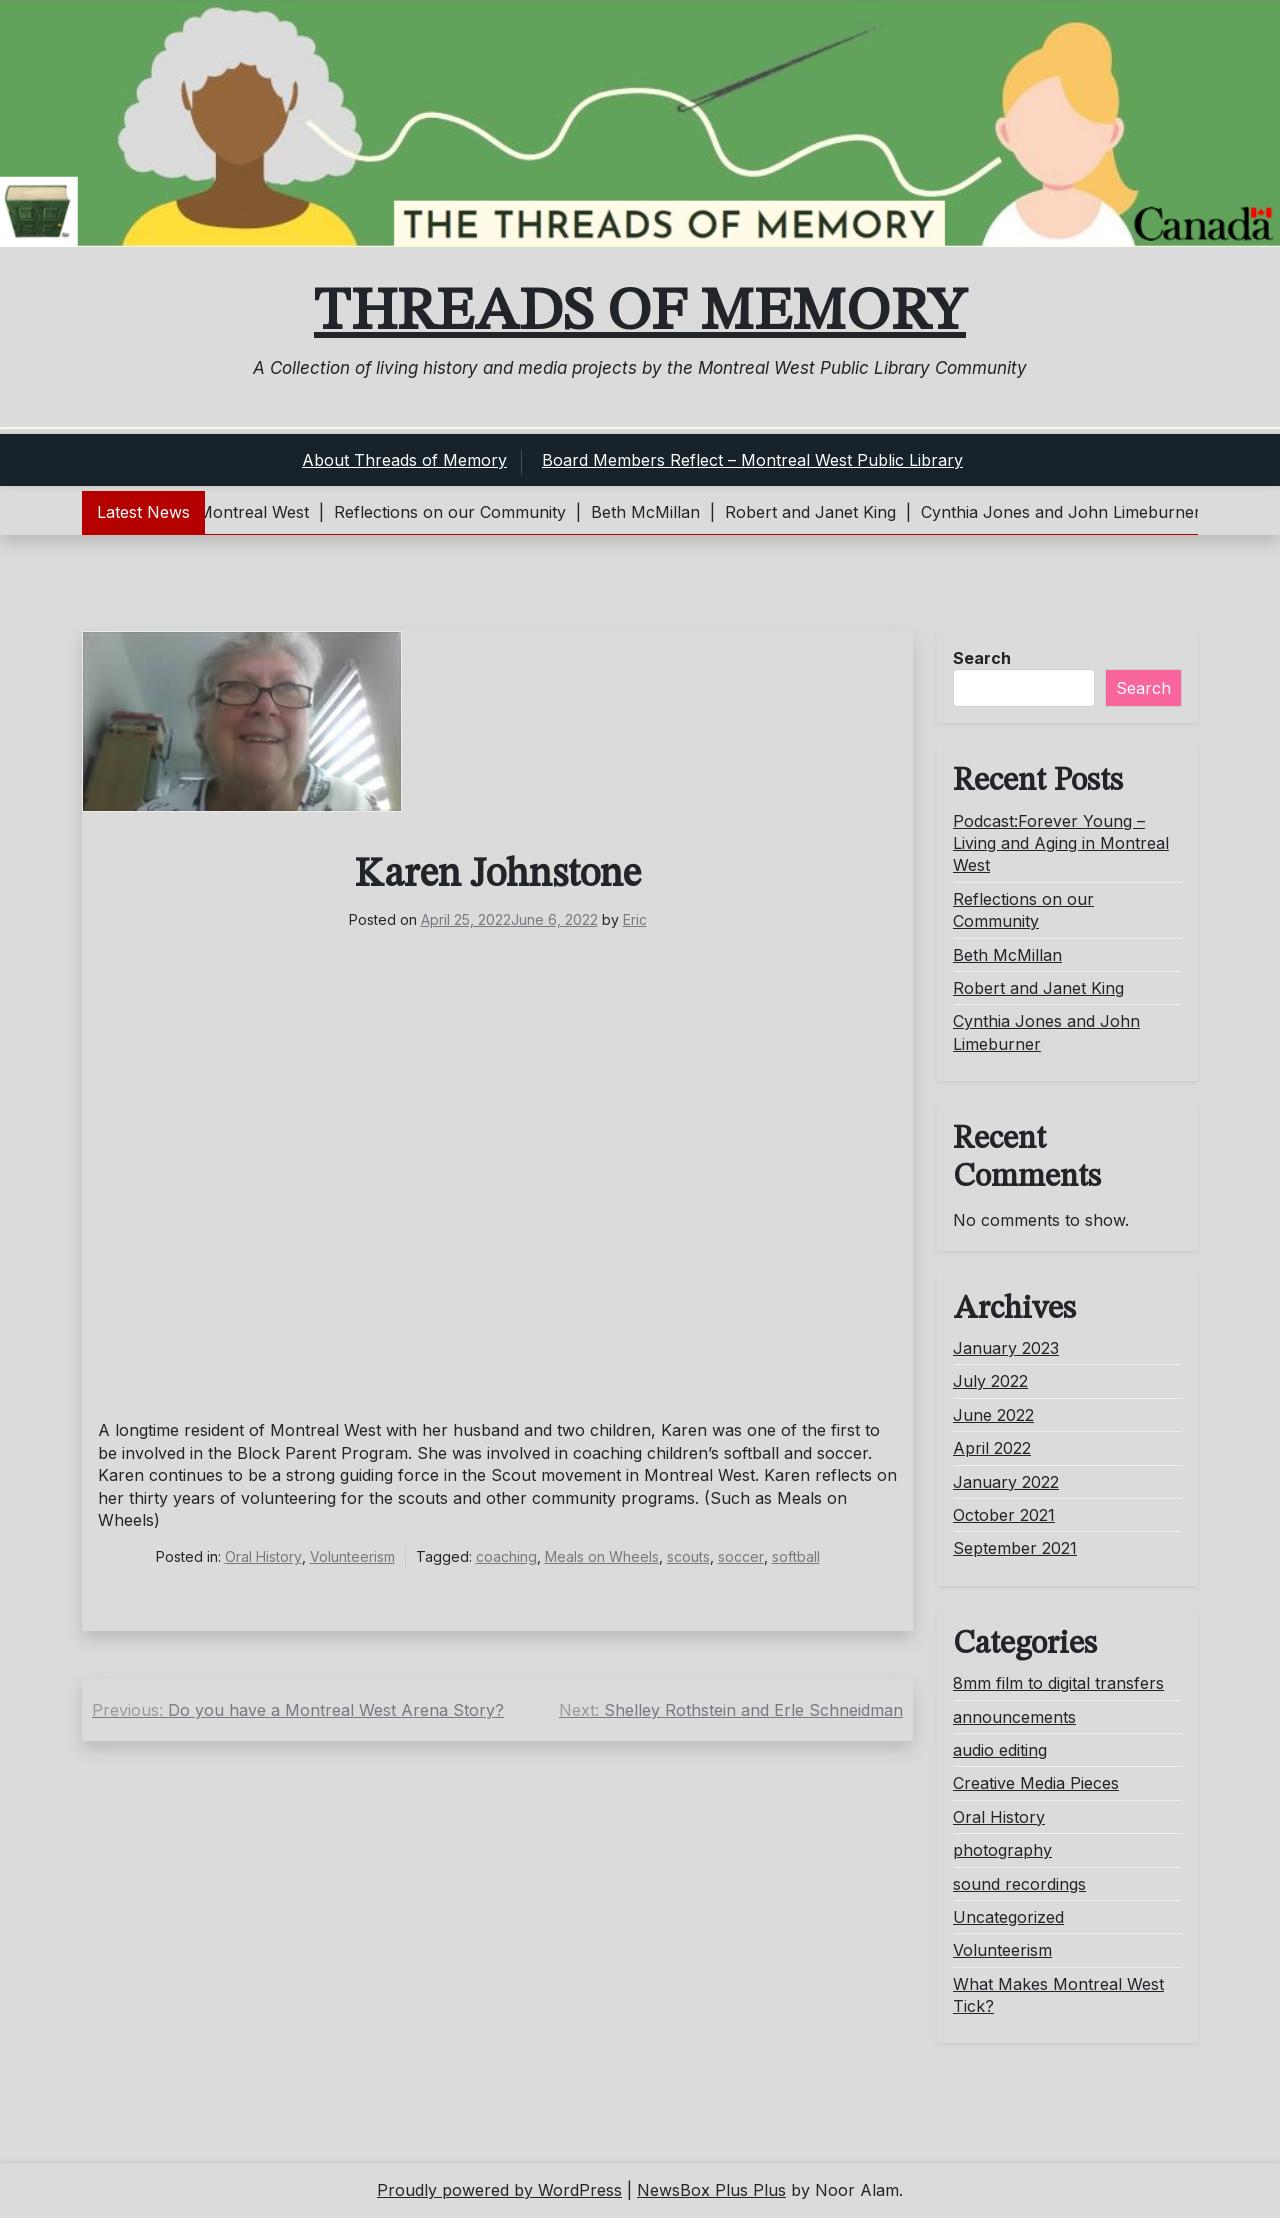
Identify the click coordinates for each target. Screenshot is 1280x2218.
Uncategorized (1008, 1917)
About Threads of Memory (404, 460)
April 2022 (992, 1448)
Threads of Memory (640, 313)
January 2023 (1006, 1348)
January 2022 (1006, 1482)
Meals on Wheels (602, 1556)
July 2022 (990, 1381)
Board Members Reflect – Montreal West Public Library (752, 460)
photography (1002, 1850)
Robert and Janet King (1038, 988)
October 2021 (1004, 1515)
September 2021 (1015, 1548)
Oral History (263, 1556)
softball (796, 1556)
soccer (741, 1556)
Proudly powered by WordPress (499, 2190)
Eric (635, 919)
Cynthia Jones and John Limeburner (1046, 1032)
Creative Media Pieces (1036, 1783)
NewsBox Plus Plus (711, 2190)
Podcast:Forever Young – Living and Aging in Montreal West (1061, 843)
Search (982, 658)
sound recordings (1019, 1884)
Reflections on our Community (1023, 910)
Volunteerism (352, 1556)
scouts (688, 1556)
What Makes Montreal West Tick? (1058, 1995)
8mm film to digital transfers (1058, 1683)
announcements (1014, 1717)
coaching (506, 1556)
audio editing (1000, 1750)
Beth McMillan (1007, 955)
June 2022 (993, 1415)
